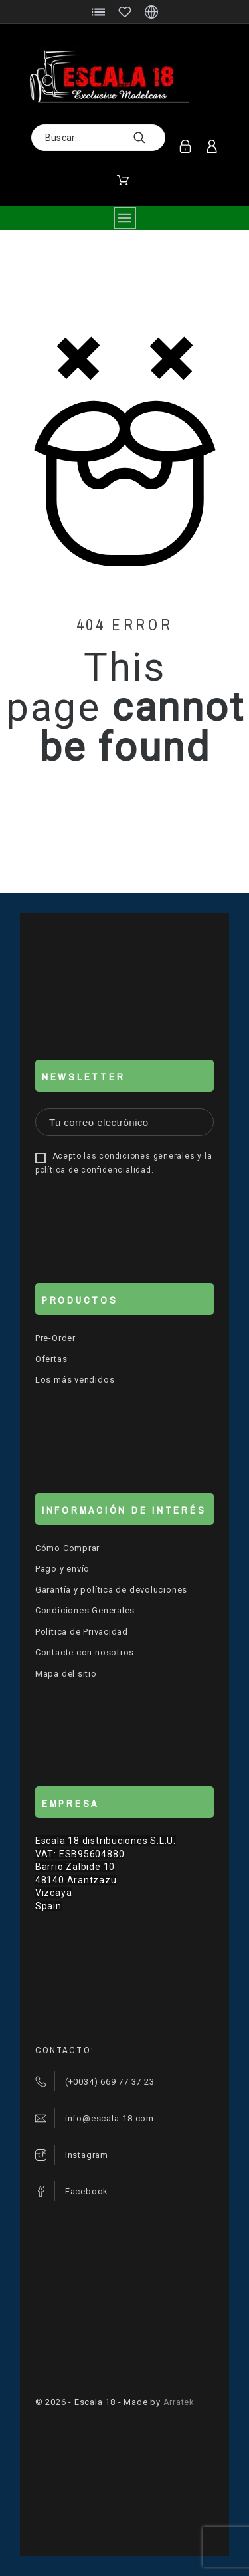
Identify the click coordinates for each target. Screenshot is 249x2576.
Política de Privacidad (81, 1632)
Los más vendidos (74, 1380)
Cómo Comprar (67, 1548)
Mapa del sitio (66, 1674)
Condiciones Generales (85, 1610)
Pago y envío (62, 1569)
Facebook (86, 2191)
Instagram (86, 2155)
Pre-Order (55, 1338)
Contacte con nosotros (84, 1652)
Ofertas (51, 1359)
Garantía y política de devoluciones (111, 1590)
